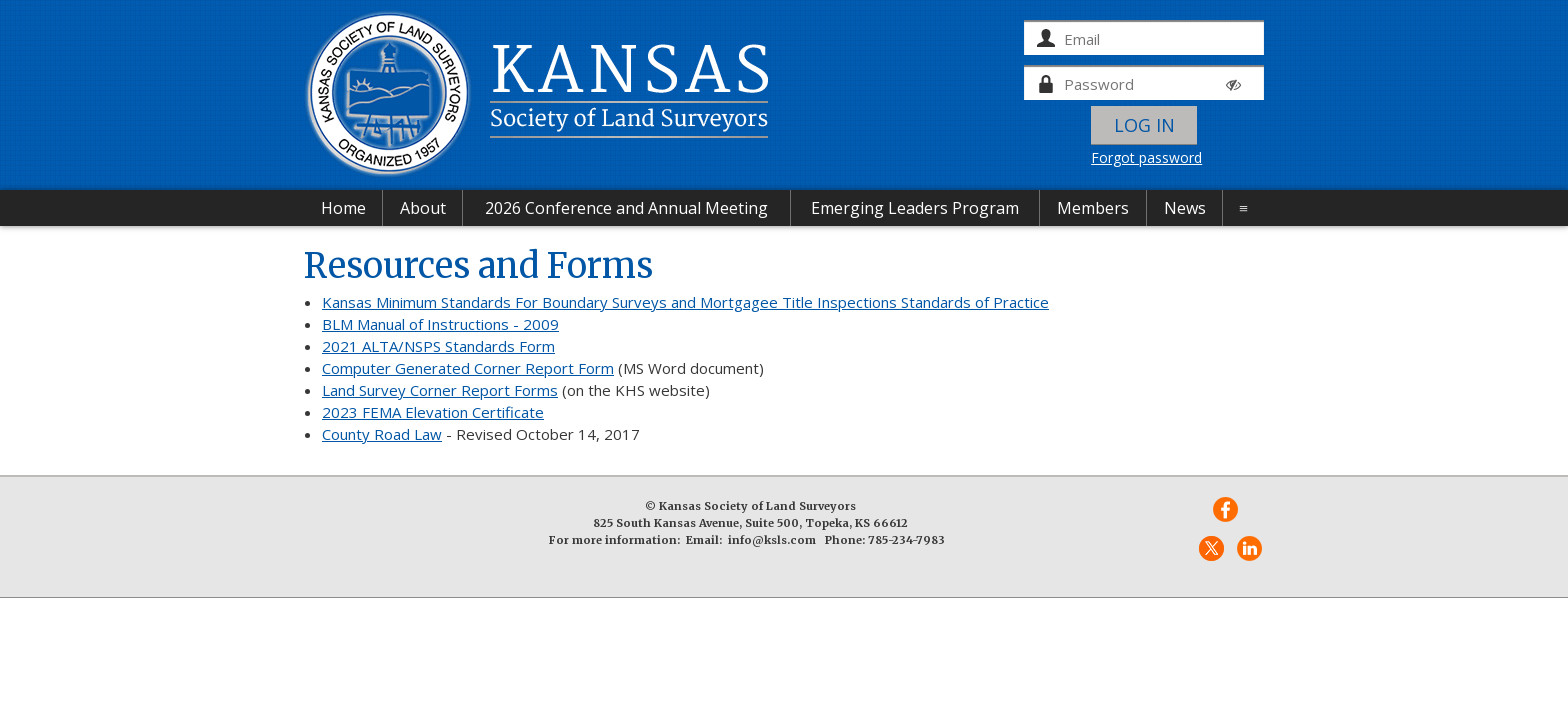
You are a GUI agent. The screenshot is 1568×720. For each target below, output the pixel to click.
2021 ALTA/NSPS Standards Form (438, 346)
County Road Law (382, 434)
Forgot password (1146, 157)
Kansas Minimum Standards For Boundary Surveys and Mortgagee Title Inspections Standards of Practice (685, 302)
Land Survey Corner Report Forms (440, 390)
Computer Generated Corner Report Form (468, 368)
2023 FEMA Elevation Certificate (433, 412)
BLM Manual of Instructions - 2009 (440, 324)
